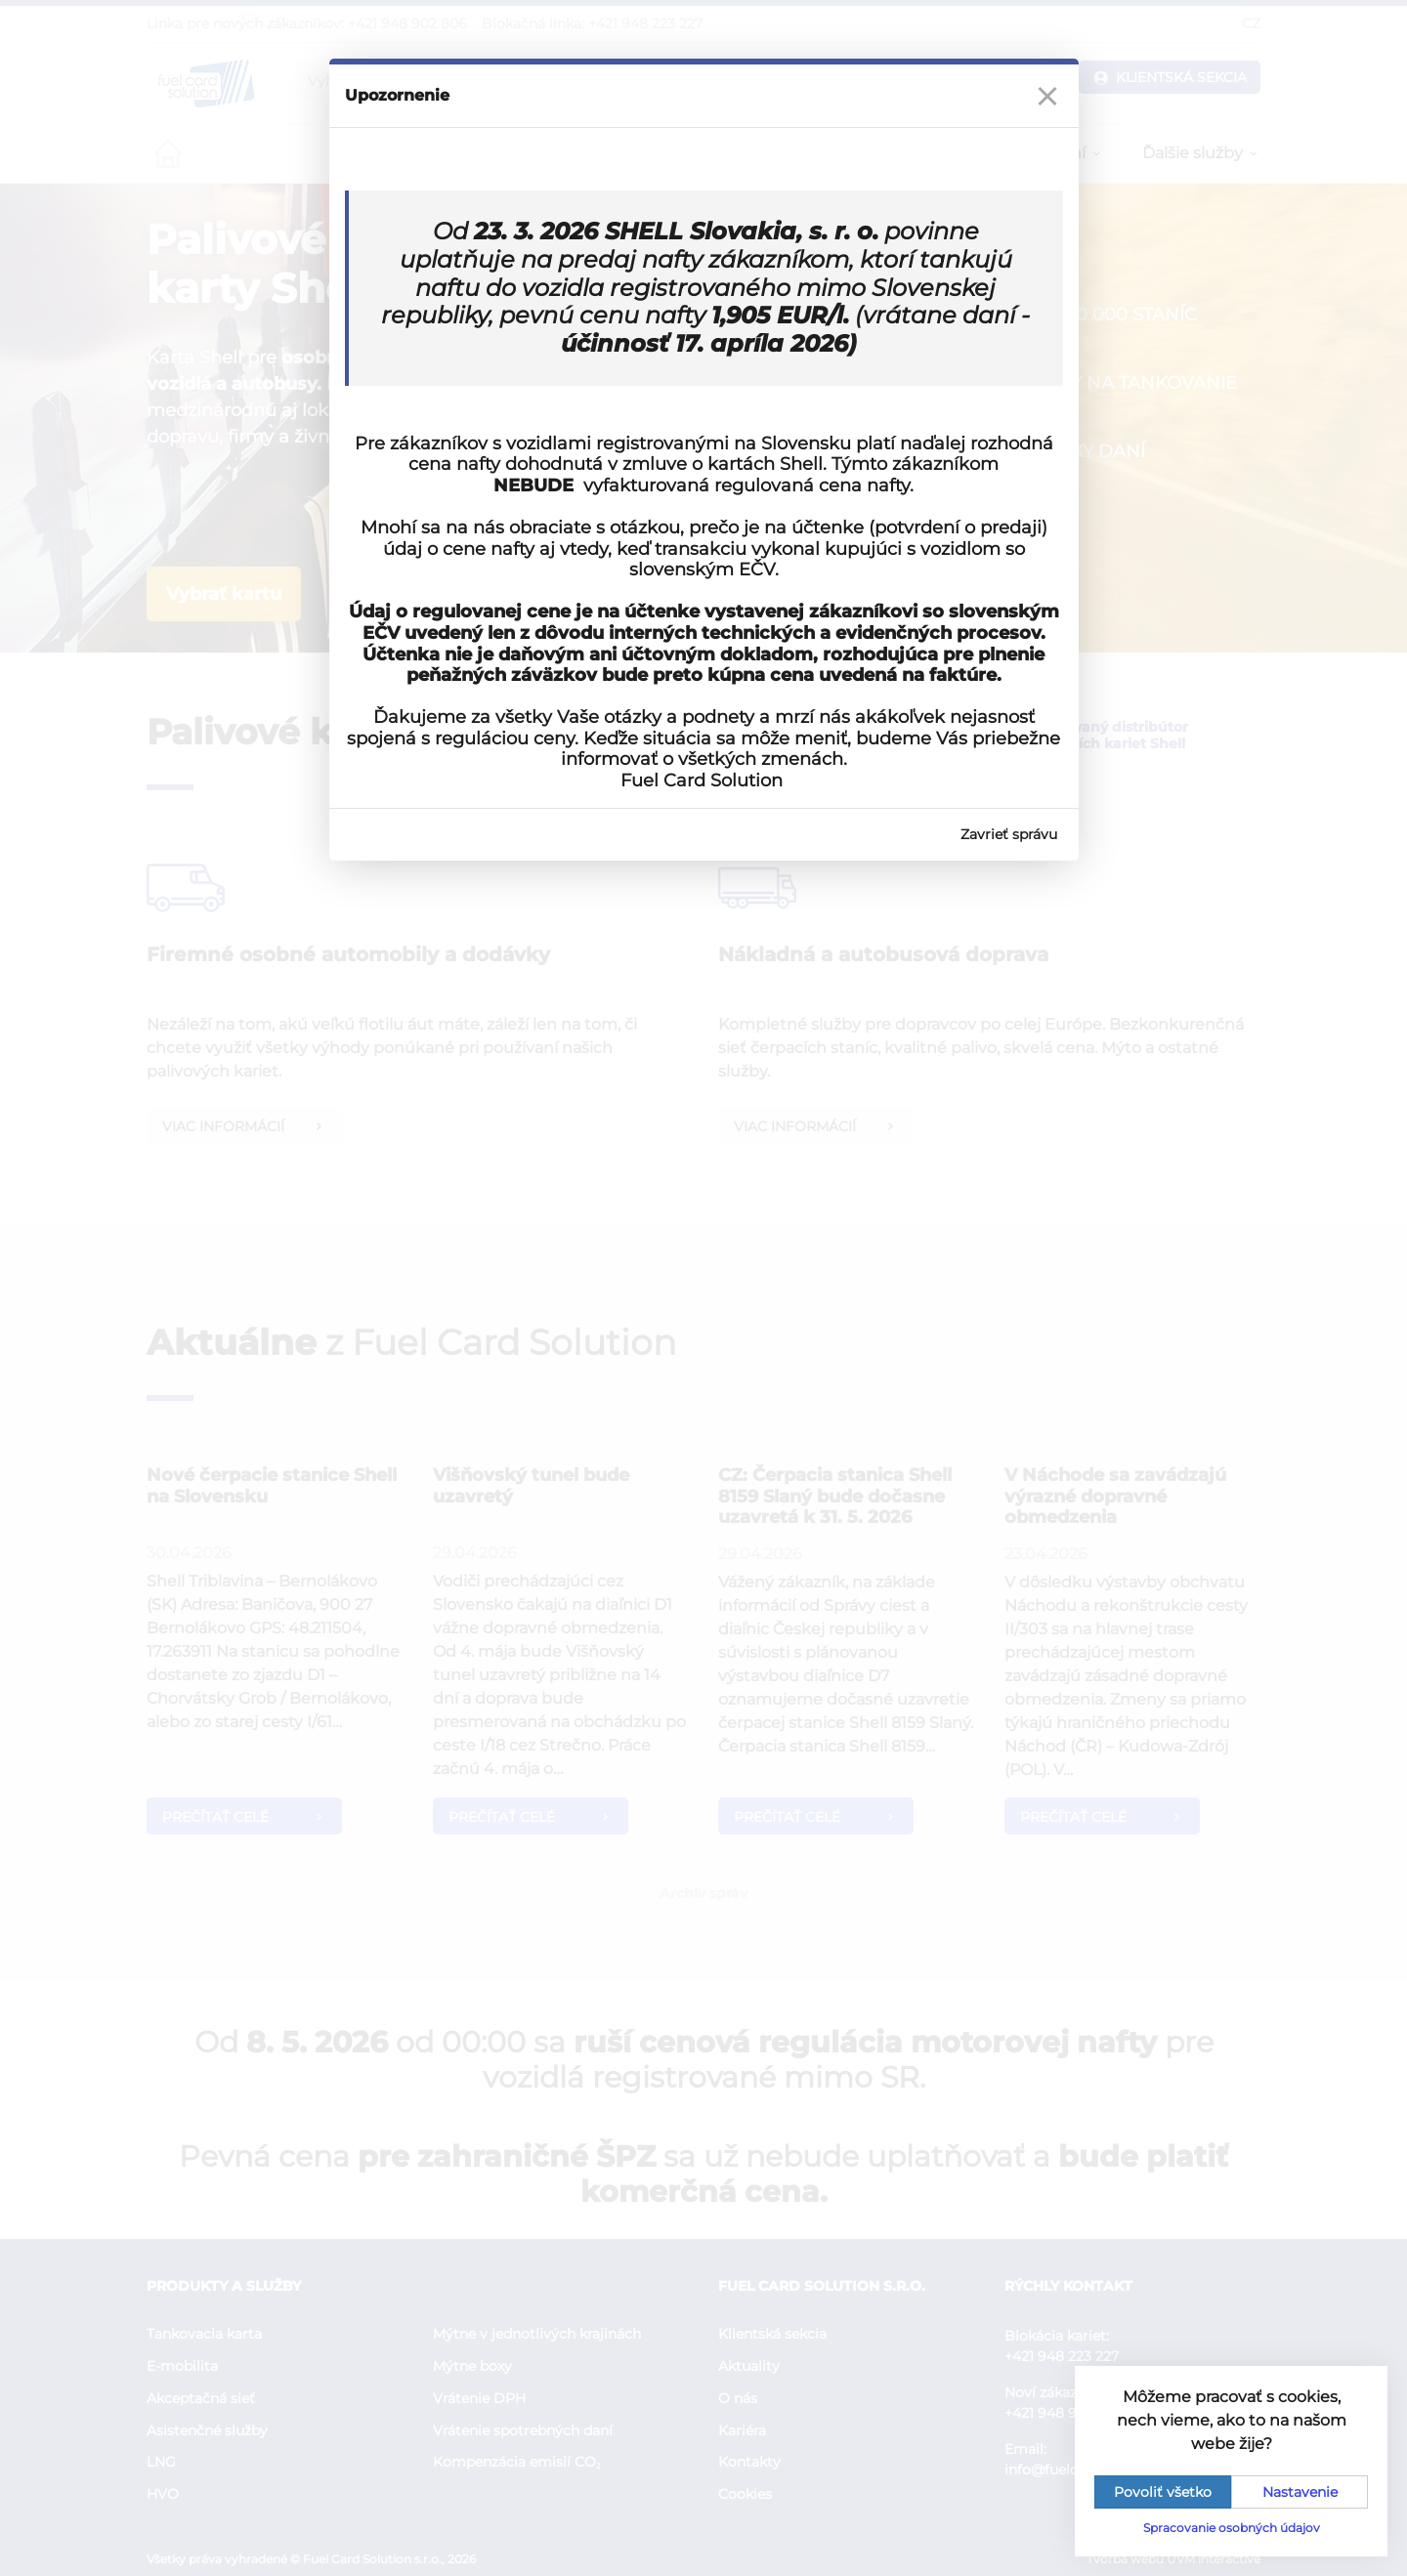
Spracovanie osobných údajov (1231, 2527)
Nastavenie (1300, 2492)
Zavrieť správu (1008, 834)
